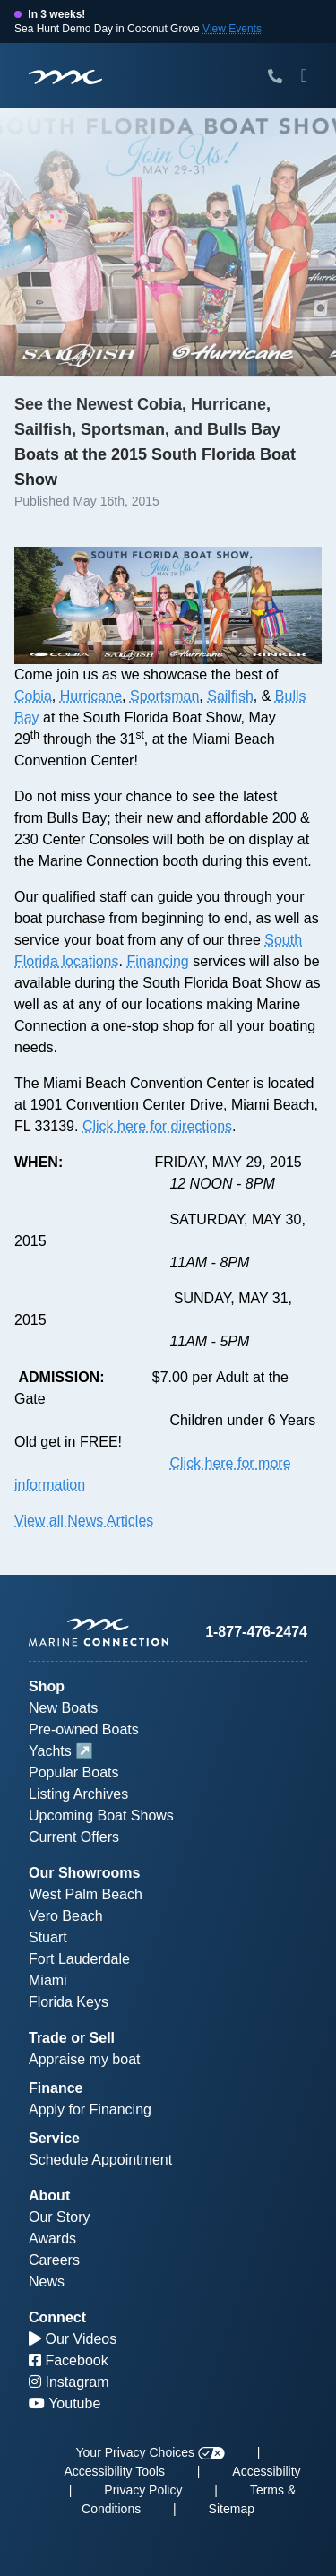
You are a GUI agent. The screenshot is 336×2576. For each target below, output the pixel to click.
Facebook (68, 2360)
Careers (54, 2260)
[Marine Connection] (65, 76)
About (49, 2195)
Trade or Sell (72, 2037)
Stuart (48, 1937)
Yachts (50, 1751)
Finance (55, 2088)
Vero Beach (66, 1915)
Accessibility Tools (114, 2471)
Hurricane (91, 696)
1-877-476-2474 (256, 1631)
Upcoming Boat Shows (101, 1815)
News (47, 2281)
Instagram (69, 2382)
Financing (157, 961)
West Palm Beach (85, 1894)
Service (54, 2138)
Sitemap (231, 2509)
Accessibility (266, 2471)
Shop (47, 1686)
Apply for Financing (90, 2109)
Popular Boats (74, 1772)
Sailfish (230, 696)
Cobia (33, 696)
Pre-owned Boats (84, 1729)
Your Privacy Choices (150, 2452)
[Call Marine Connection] (275, 77)
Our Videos (72, 2339)
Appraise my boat (85, 2059)
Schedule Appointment (100, 2159)
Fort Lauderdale (79, 1959)
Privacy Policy (143, 2490)
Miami (48, 1980)
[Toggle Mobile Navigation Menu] (304, 75)
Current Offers (74, 1837)
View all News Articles (83, 1520)
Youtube (64, 2403)
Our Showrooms (84, 1872)
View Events (232, 28)
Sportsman (164, 696)
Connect (57, 2317)
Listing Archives (78, 1794)
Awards (52, 2238)
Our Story (59, 2217)
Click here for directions (157, 1126)
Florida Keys (68, 2002)
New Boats (63, 1708)
